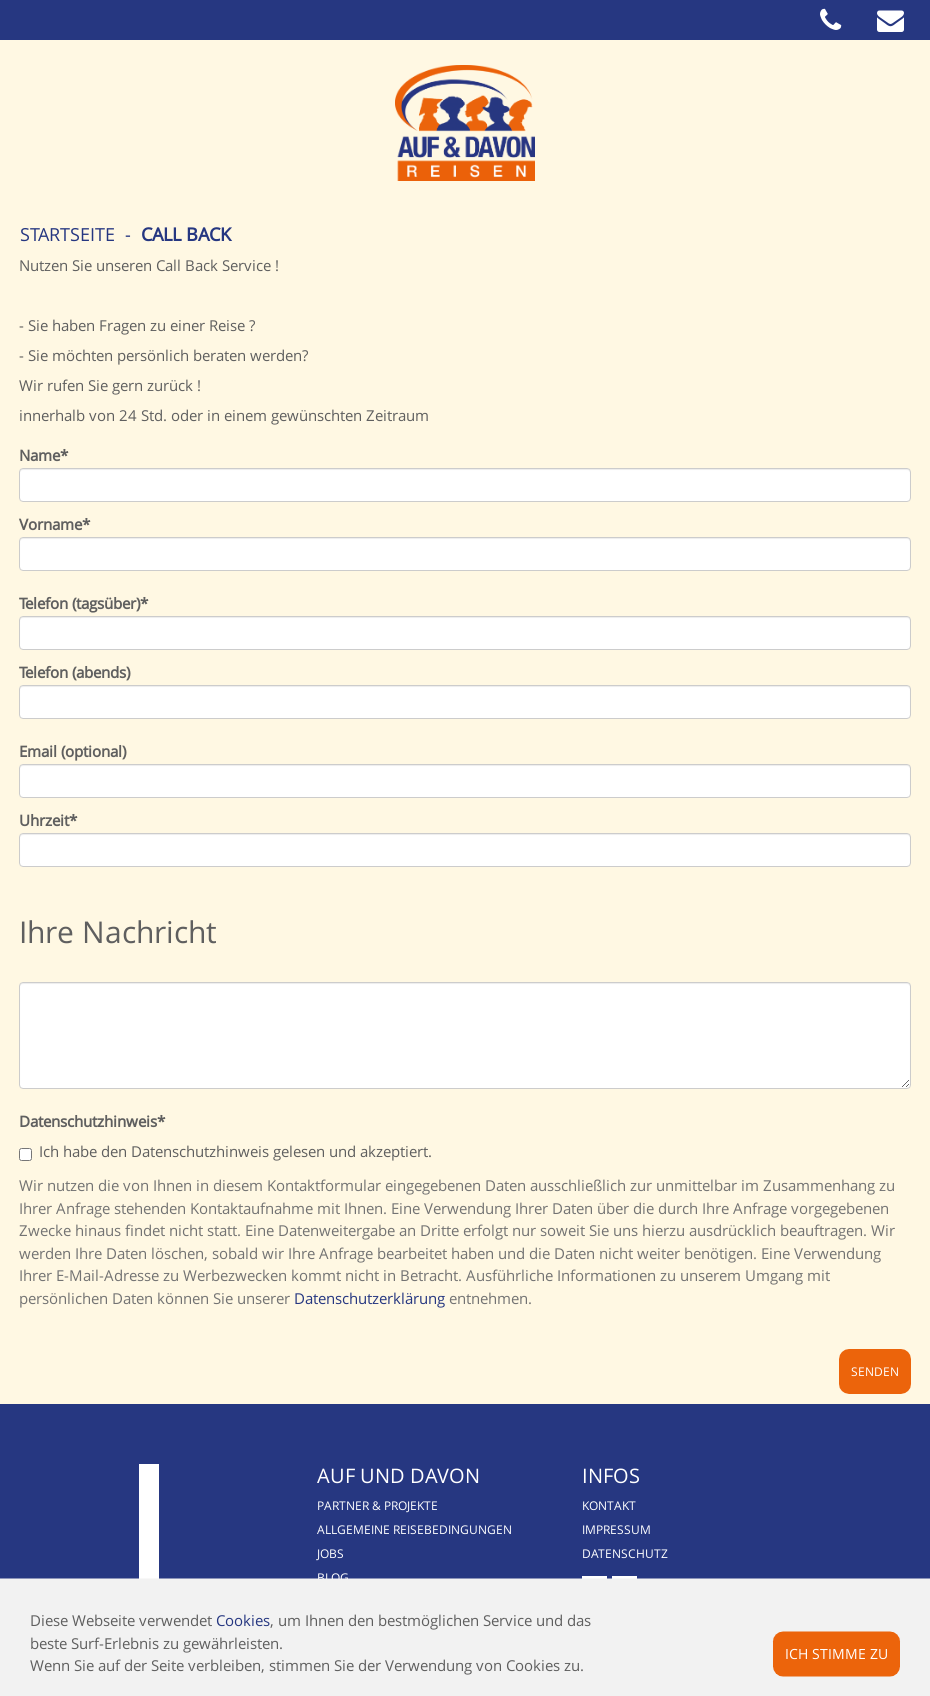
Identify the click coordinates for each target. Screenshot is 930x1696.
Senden (875, 1371)
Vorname (54, 524)
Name (43, 455)
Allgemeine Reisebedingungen (414, 1529)
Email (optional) (72, 751)
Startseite (67, 234)
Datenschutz (625, 1553)
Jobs (330, 1553)
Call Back (186, 234)
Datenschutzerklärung (369, 1298)
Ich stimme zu (836, 1652)
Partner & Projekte (377, 1505)
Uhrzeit (48, 820)
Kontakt (609, 1505)
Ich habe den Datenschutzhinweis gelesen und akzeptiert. (225, 1152)
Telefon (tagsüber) (83, 603)
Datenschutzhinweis (92, 1121)
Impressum (616, 1529)
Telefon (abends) (74, 672)
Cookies (243, 1620)
